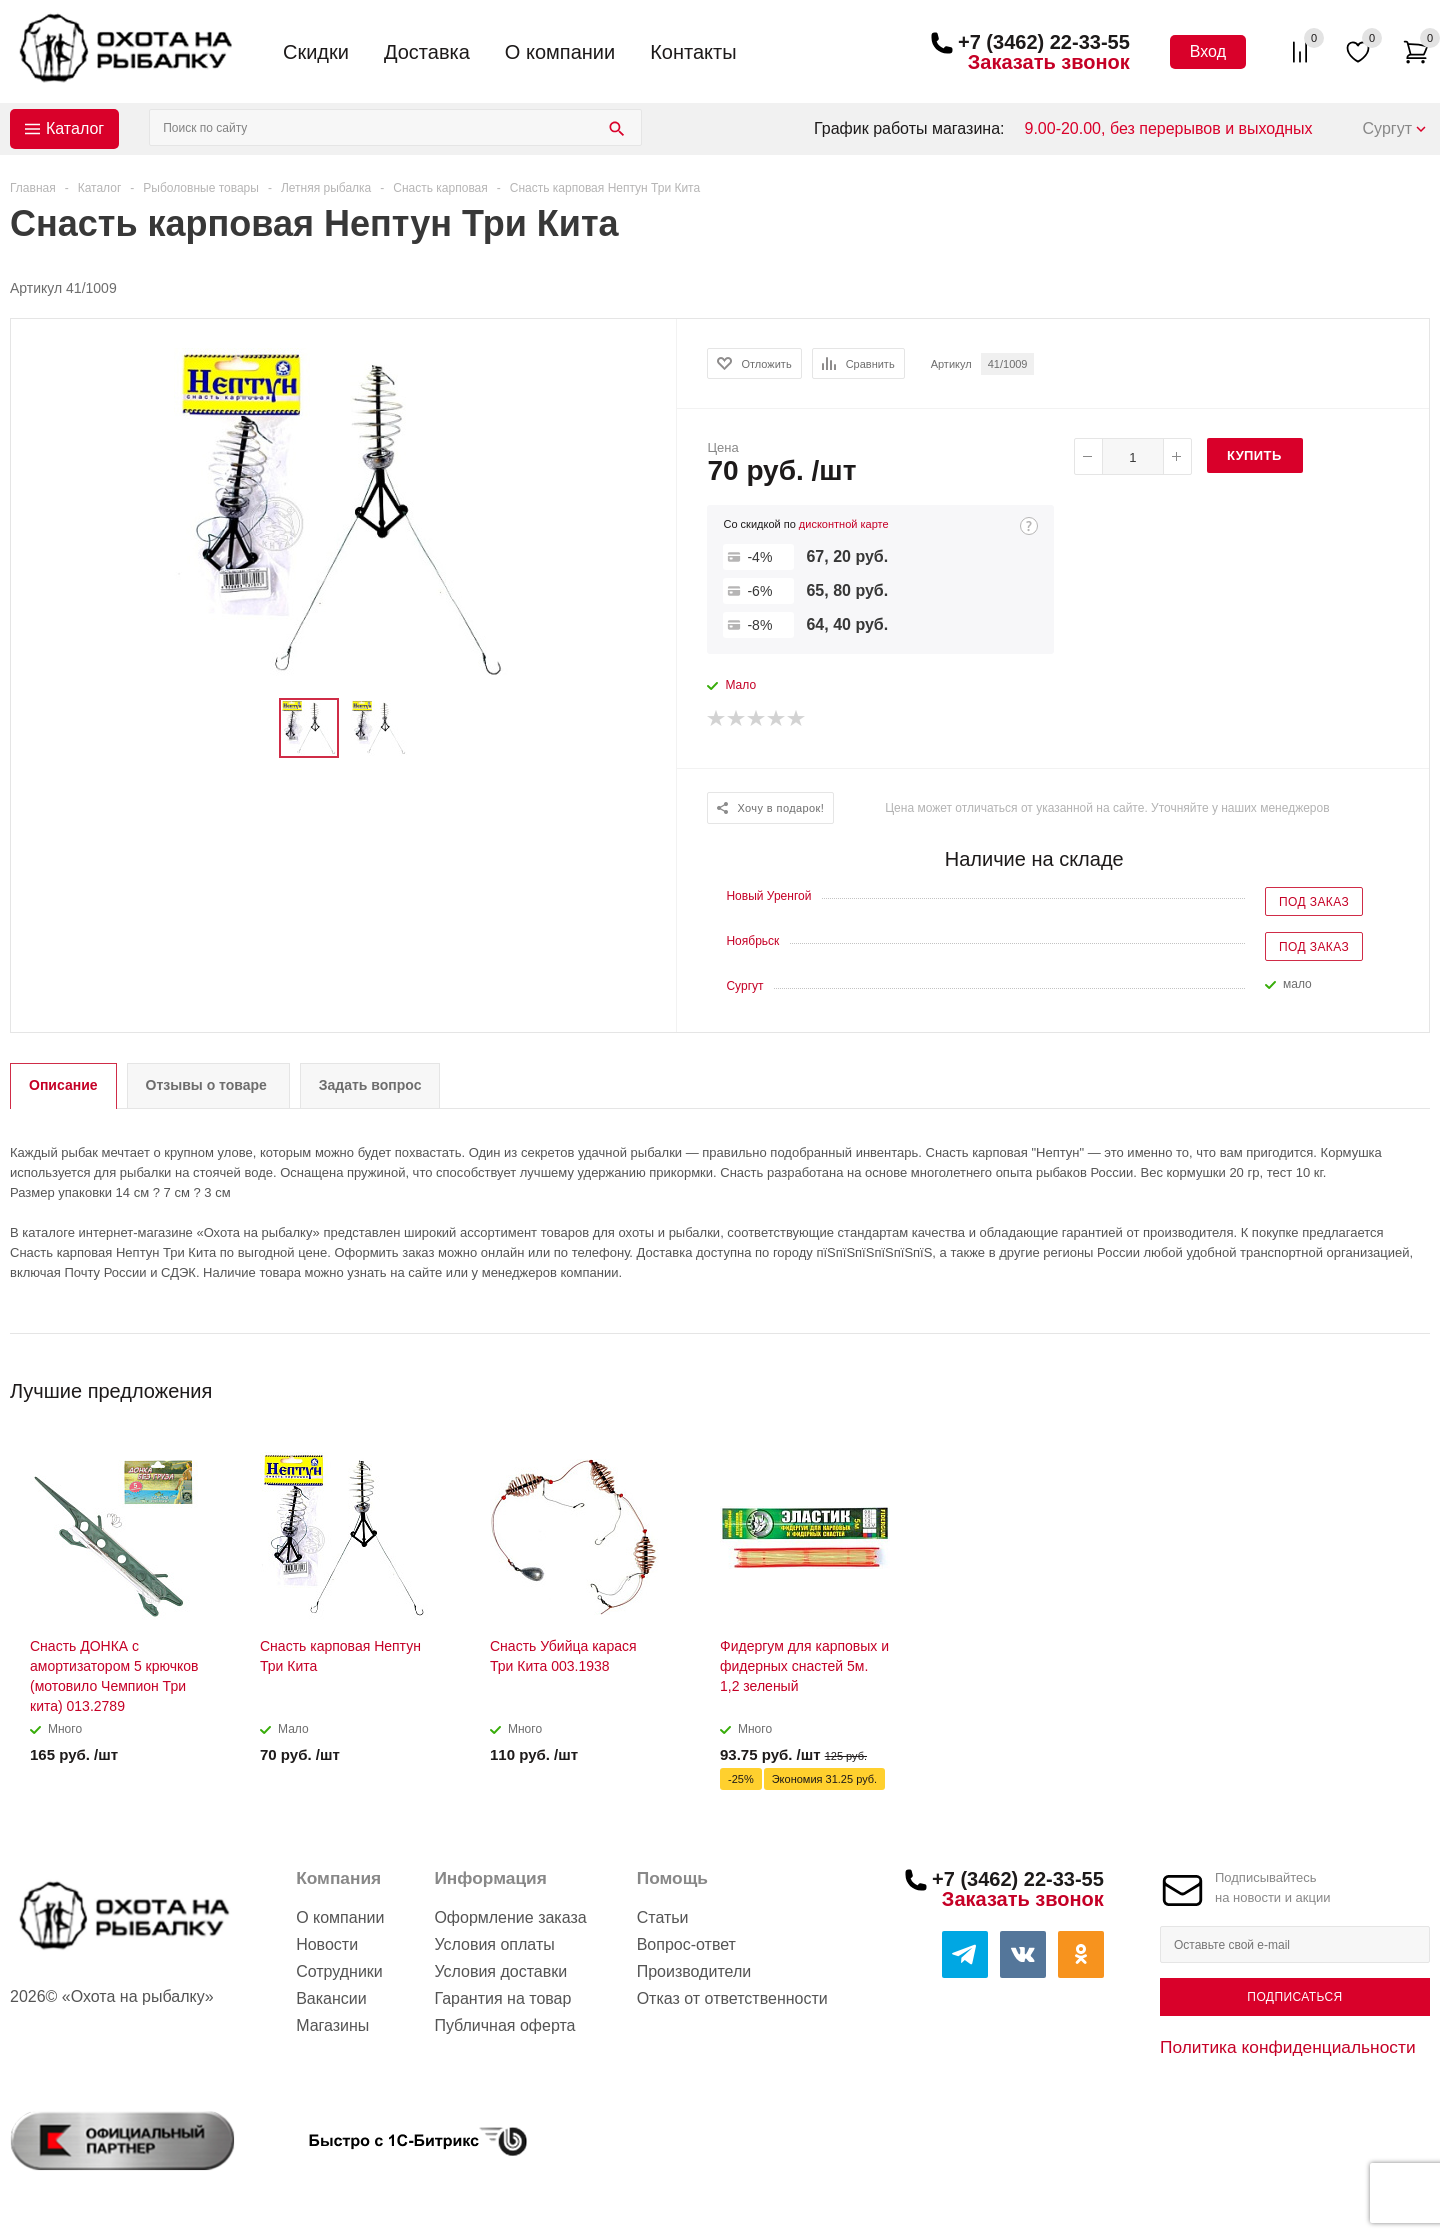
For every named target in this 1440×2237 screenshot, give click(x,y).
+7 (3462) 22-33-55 (1044, 42)
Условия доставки (500, 1971)
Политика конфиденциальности (1288, 2047)
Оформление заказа (510, 1917)
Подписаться (1294, 1997)
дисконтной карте (844, 524)
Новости (327, 1944)
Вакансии (331, 1998)
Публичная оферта (504, 2025)
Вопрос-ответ (686, 1944)
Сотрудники (339, 1971)
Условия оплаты (494, 1944)
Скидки (316, 52)
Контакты (693, 52)
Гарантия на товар (502, 1998)
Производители (694, 1971)
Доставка (427, 52)
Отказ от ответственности (732, 1998)
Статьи (663, 1917)
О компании (560, 52)
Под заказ (1314, 902)
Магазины (332, 2025)
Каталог (75, 128)
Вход (1208, 51)
